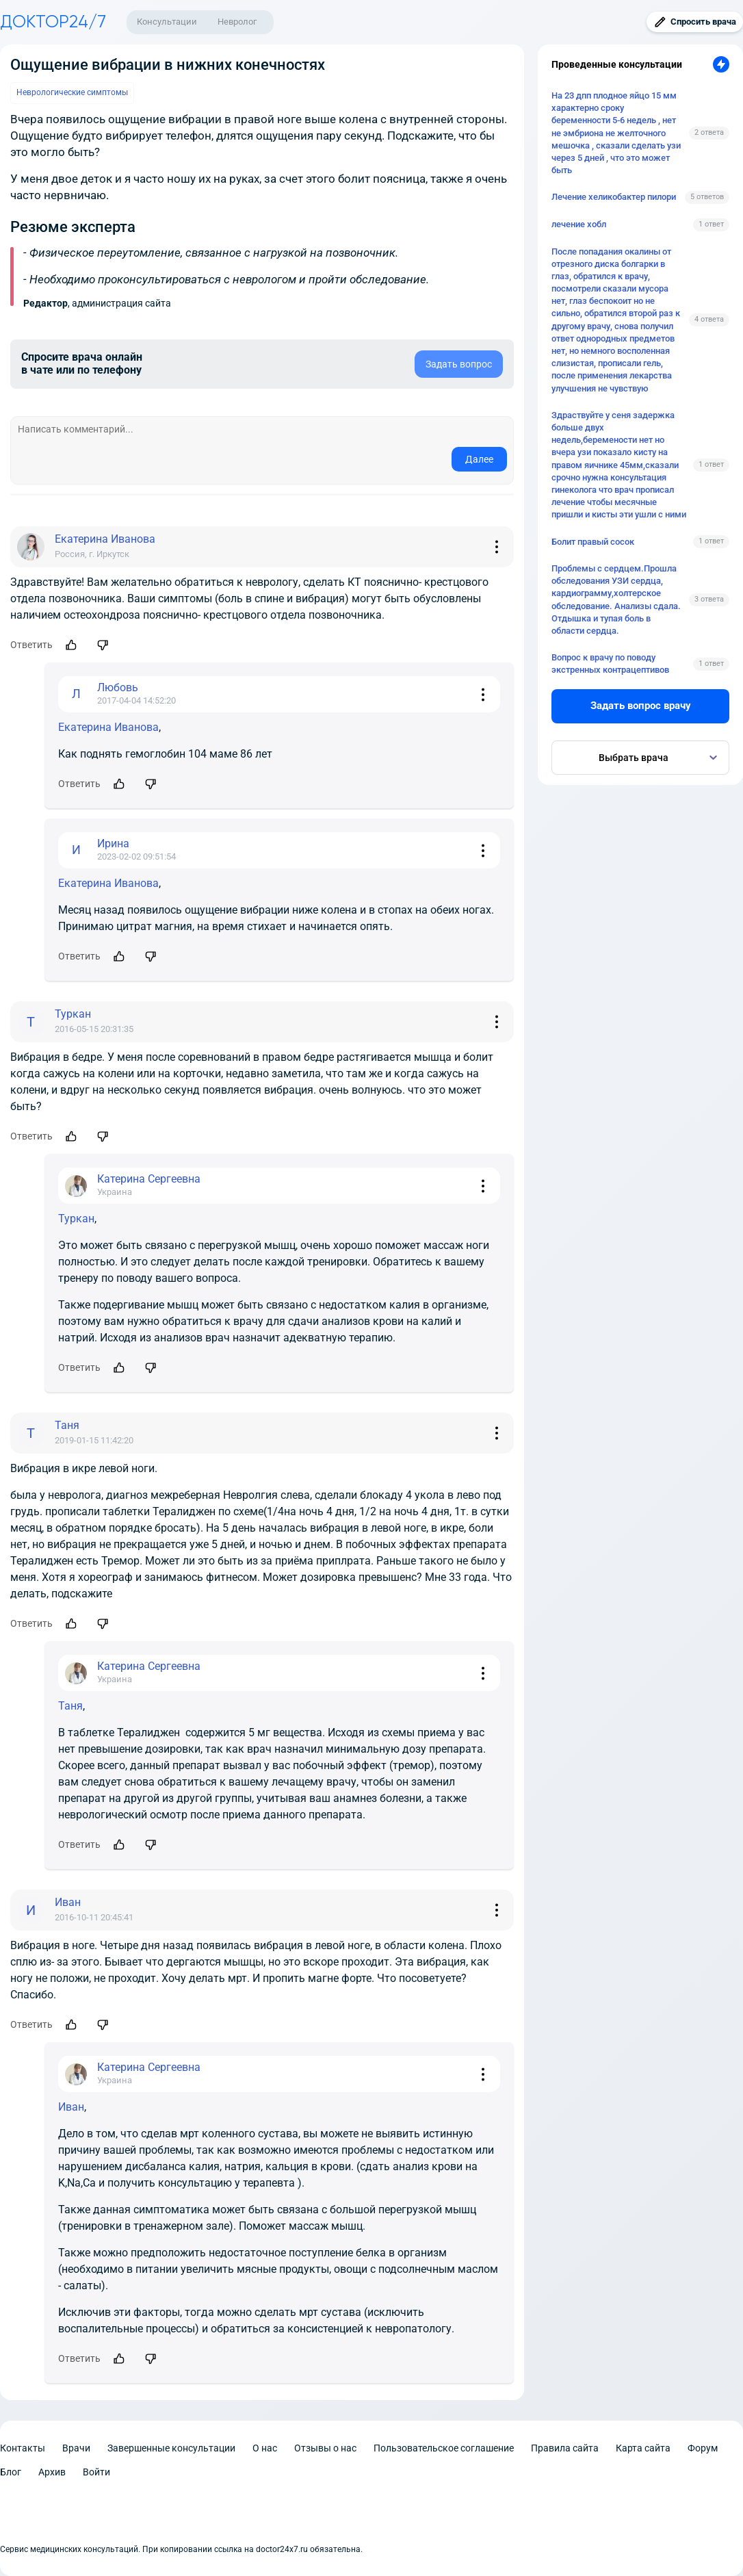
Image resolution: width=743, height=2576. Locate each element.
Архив (52, 2471)
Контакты (22, 2448)
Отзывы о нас (325, 2448)
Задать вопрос (459, 364)
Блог (10, 2471)
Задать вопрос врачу (640, 705)
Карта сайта (643, 2448)
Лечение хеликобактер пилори (613, 197)
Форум (703, 2448)
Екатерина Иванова (108, 727)
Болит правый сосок (592, 542)
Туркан (76, 1218)
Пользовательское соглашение (444, 2448)
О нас (264, 2448)
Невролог (237, 21)
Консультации (167, 21)
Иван (71, 2106)
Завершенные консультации (171, 2448)
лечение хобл (578, 224)
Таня (70, 1705)
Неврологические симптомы (72, 92)
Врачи (76, 2448)
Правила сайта (565, 2448)
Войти (96, 2471)
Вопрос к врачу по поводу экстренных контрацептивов (610, 663)
